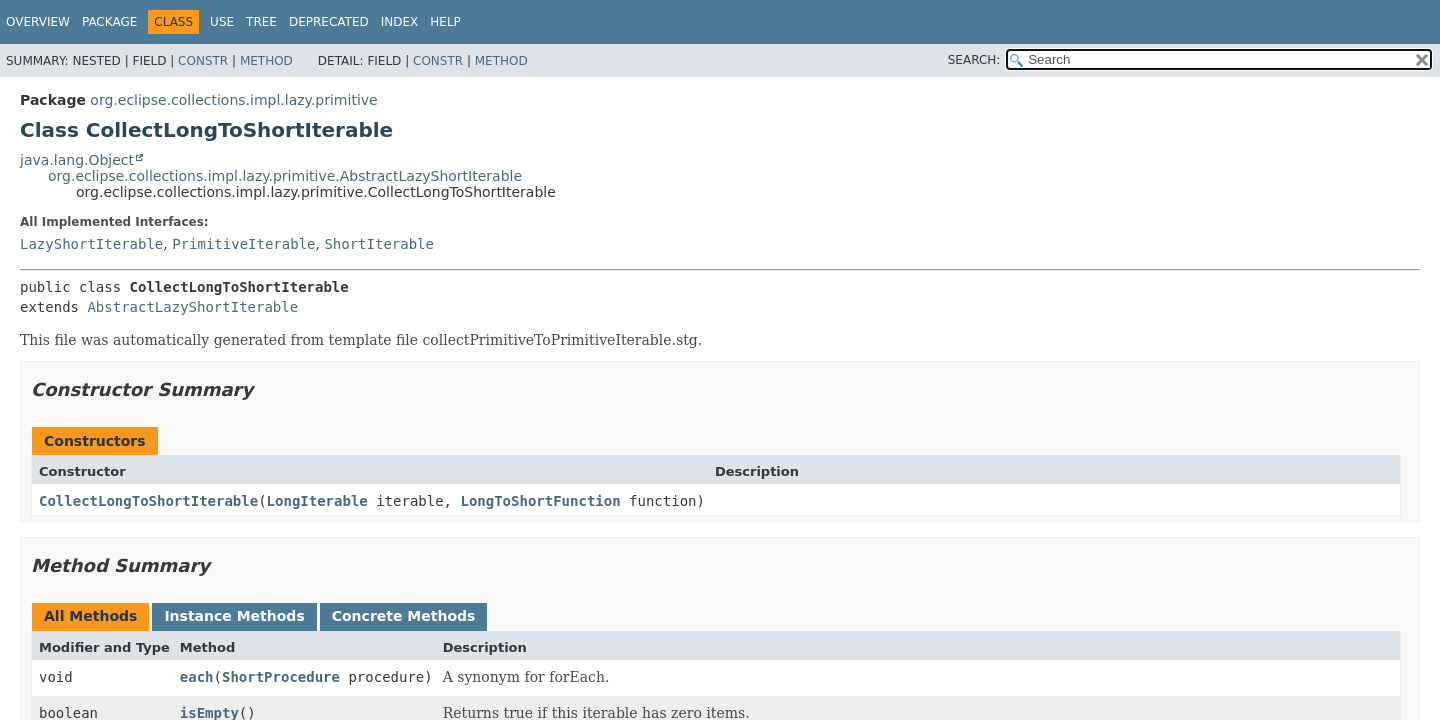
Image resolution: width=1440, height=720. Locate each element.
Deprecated (329, 22)
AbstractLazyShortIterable (192, 307)
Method (266, 61)
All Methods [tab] (90, 616)
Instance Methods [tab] (234, 616)
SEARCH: (974, 60)
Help (445, 22)
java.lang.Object (77, 160)
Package (109, 22)
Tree (261, 22)
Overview (38, 22)
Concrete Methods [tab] (404, 616)
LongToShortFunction (540, 501)
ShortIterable (379, 244)
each (197, 677)
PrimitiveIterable (243, 244)
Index (400, 22)
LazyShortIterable (91, 244)
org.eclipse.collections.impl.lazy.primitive (233, 100)
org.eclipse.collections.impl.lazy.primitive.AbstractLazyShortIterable (285, 176)
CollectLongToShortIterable (148, 501)
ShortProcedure (281, 677)
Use (222, 22)
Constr (203, 61)
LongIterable (317, 501)
